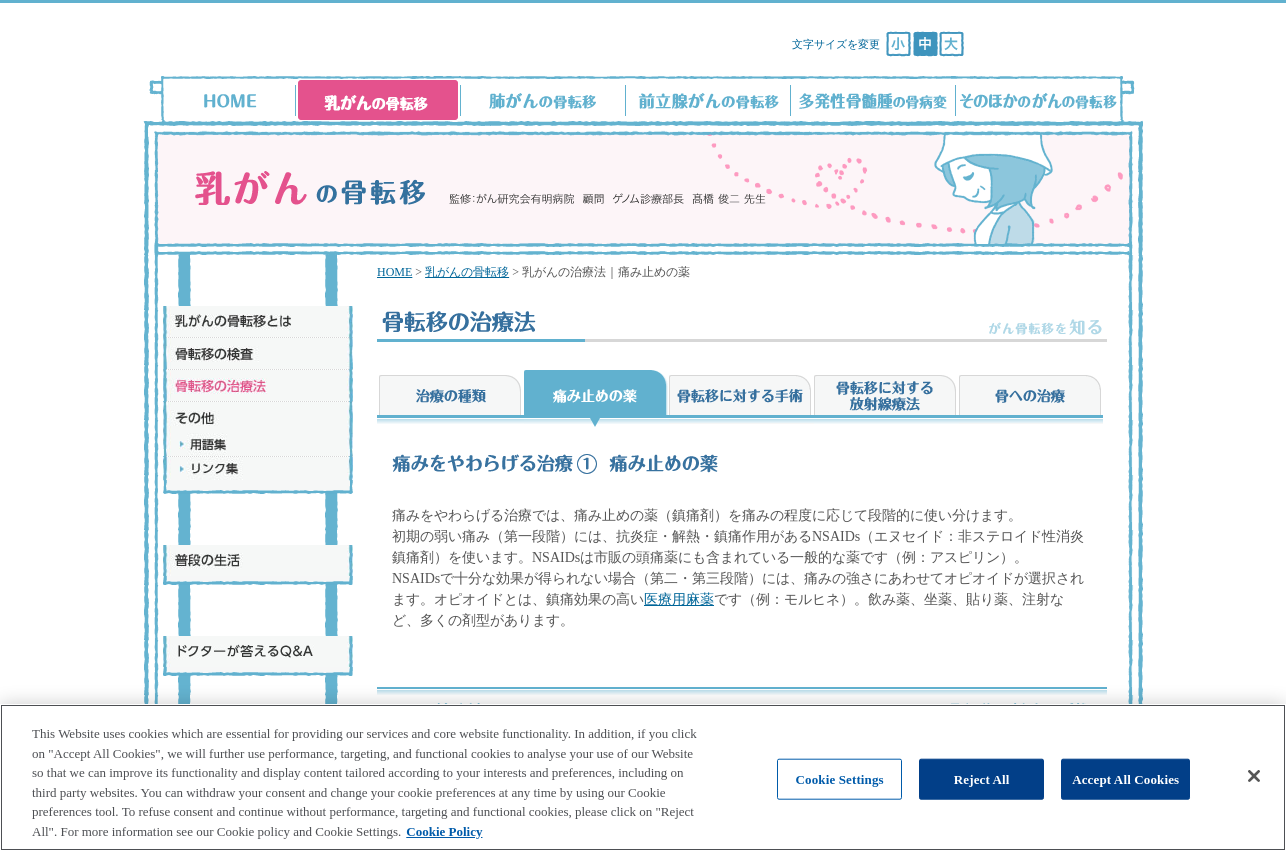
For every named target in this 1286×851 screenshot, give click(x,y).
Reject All (982, 798)
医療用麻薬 (679, 599)
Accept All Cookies (1125, 798)
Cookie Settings (840, 798)
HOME (394, 272)
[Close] (1254, 795)
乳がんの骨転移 (467, 272)
